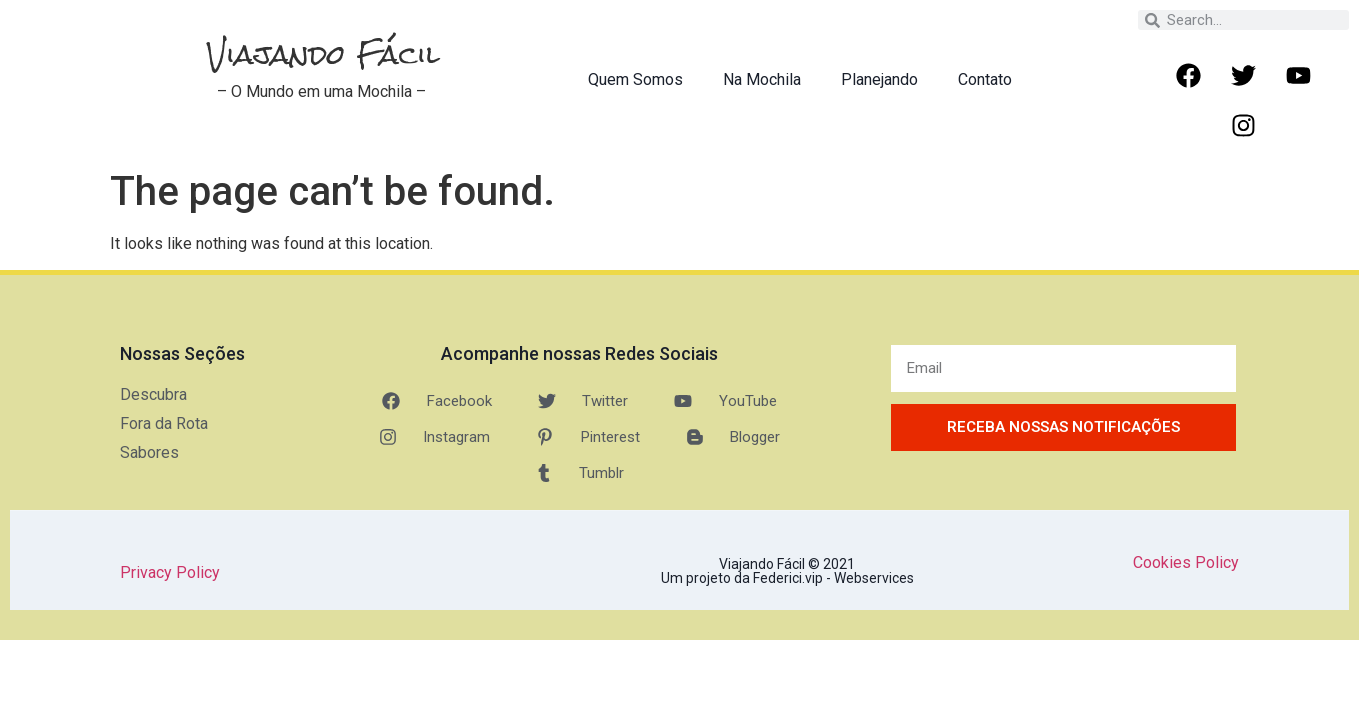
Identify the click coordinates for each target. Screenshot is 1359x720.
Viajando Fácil (323, 54)
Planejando (879, 79)
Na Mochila (762, 79)
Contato (985, 79)
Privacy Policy (170, 572)
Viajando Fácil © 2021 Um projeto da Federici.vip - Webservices (787, 571)
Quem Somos (635, 79)
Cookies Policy (1186, 562)
